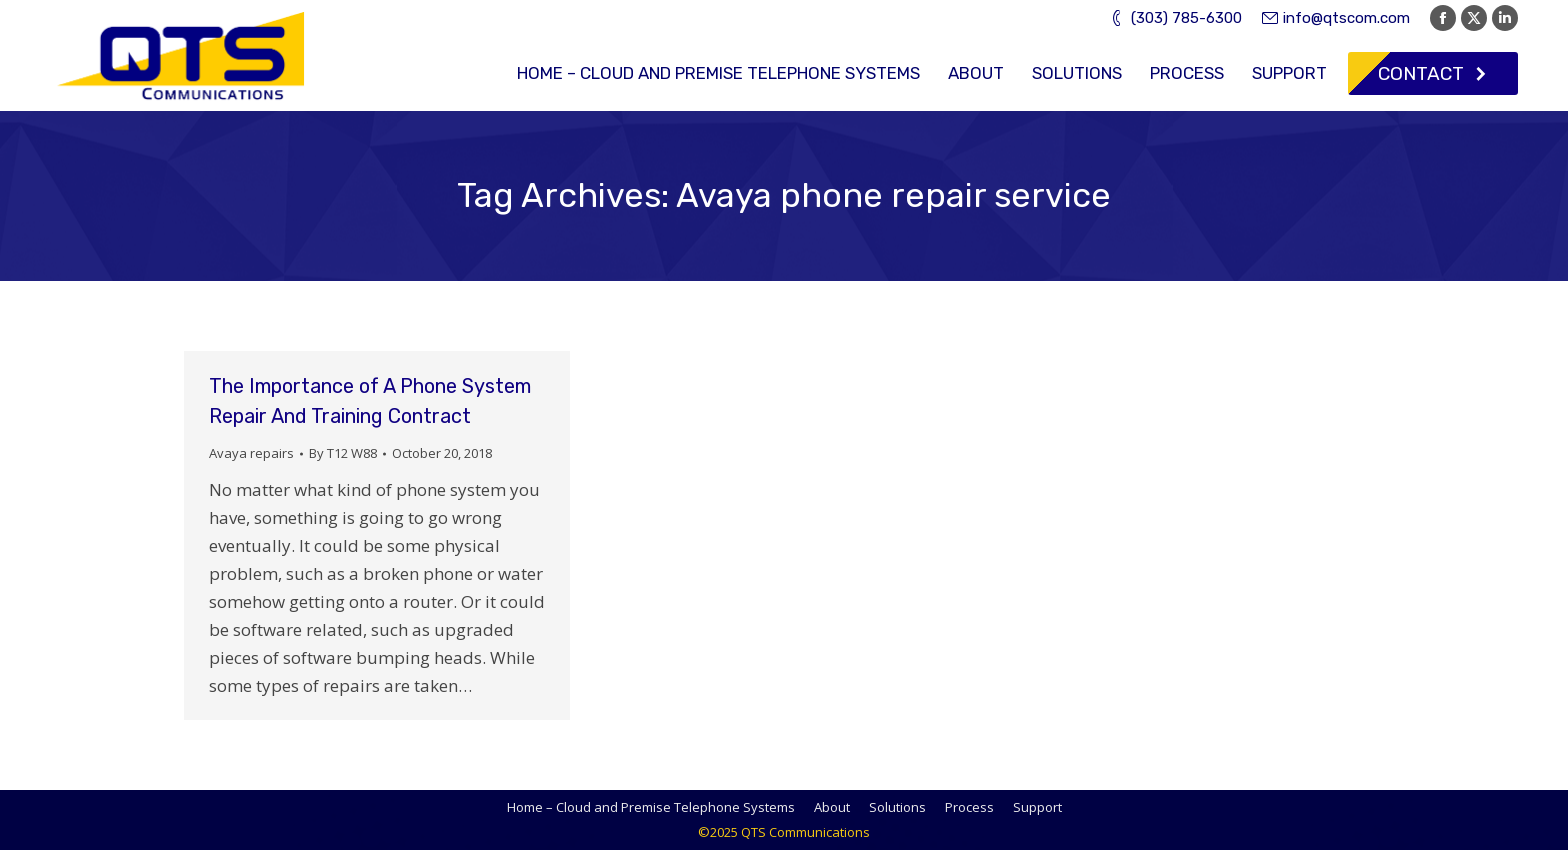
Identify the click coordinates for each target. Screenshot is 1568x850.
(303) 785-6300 (1175, 18)
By (343, 453)
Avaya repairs (251, 453)
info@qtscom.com (1336, 18)
